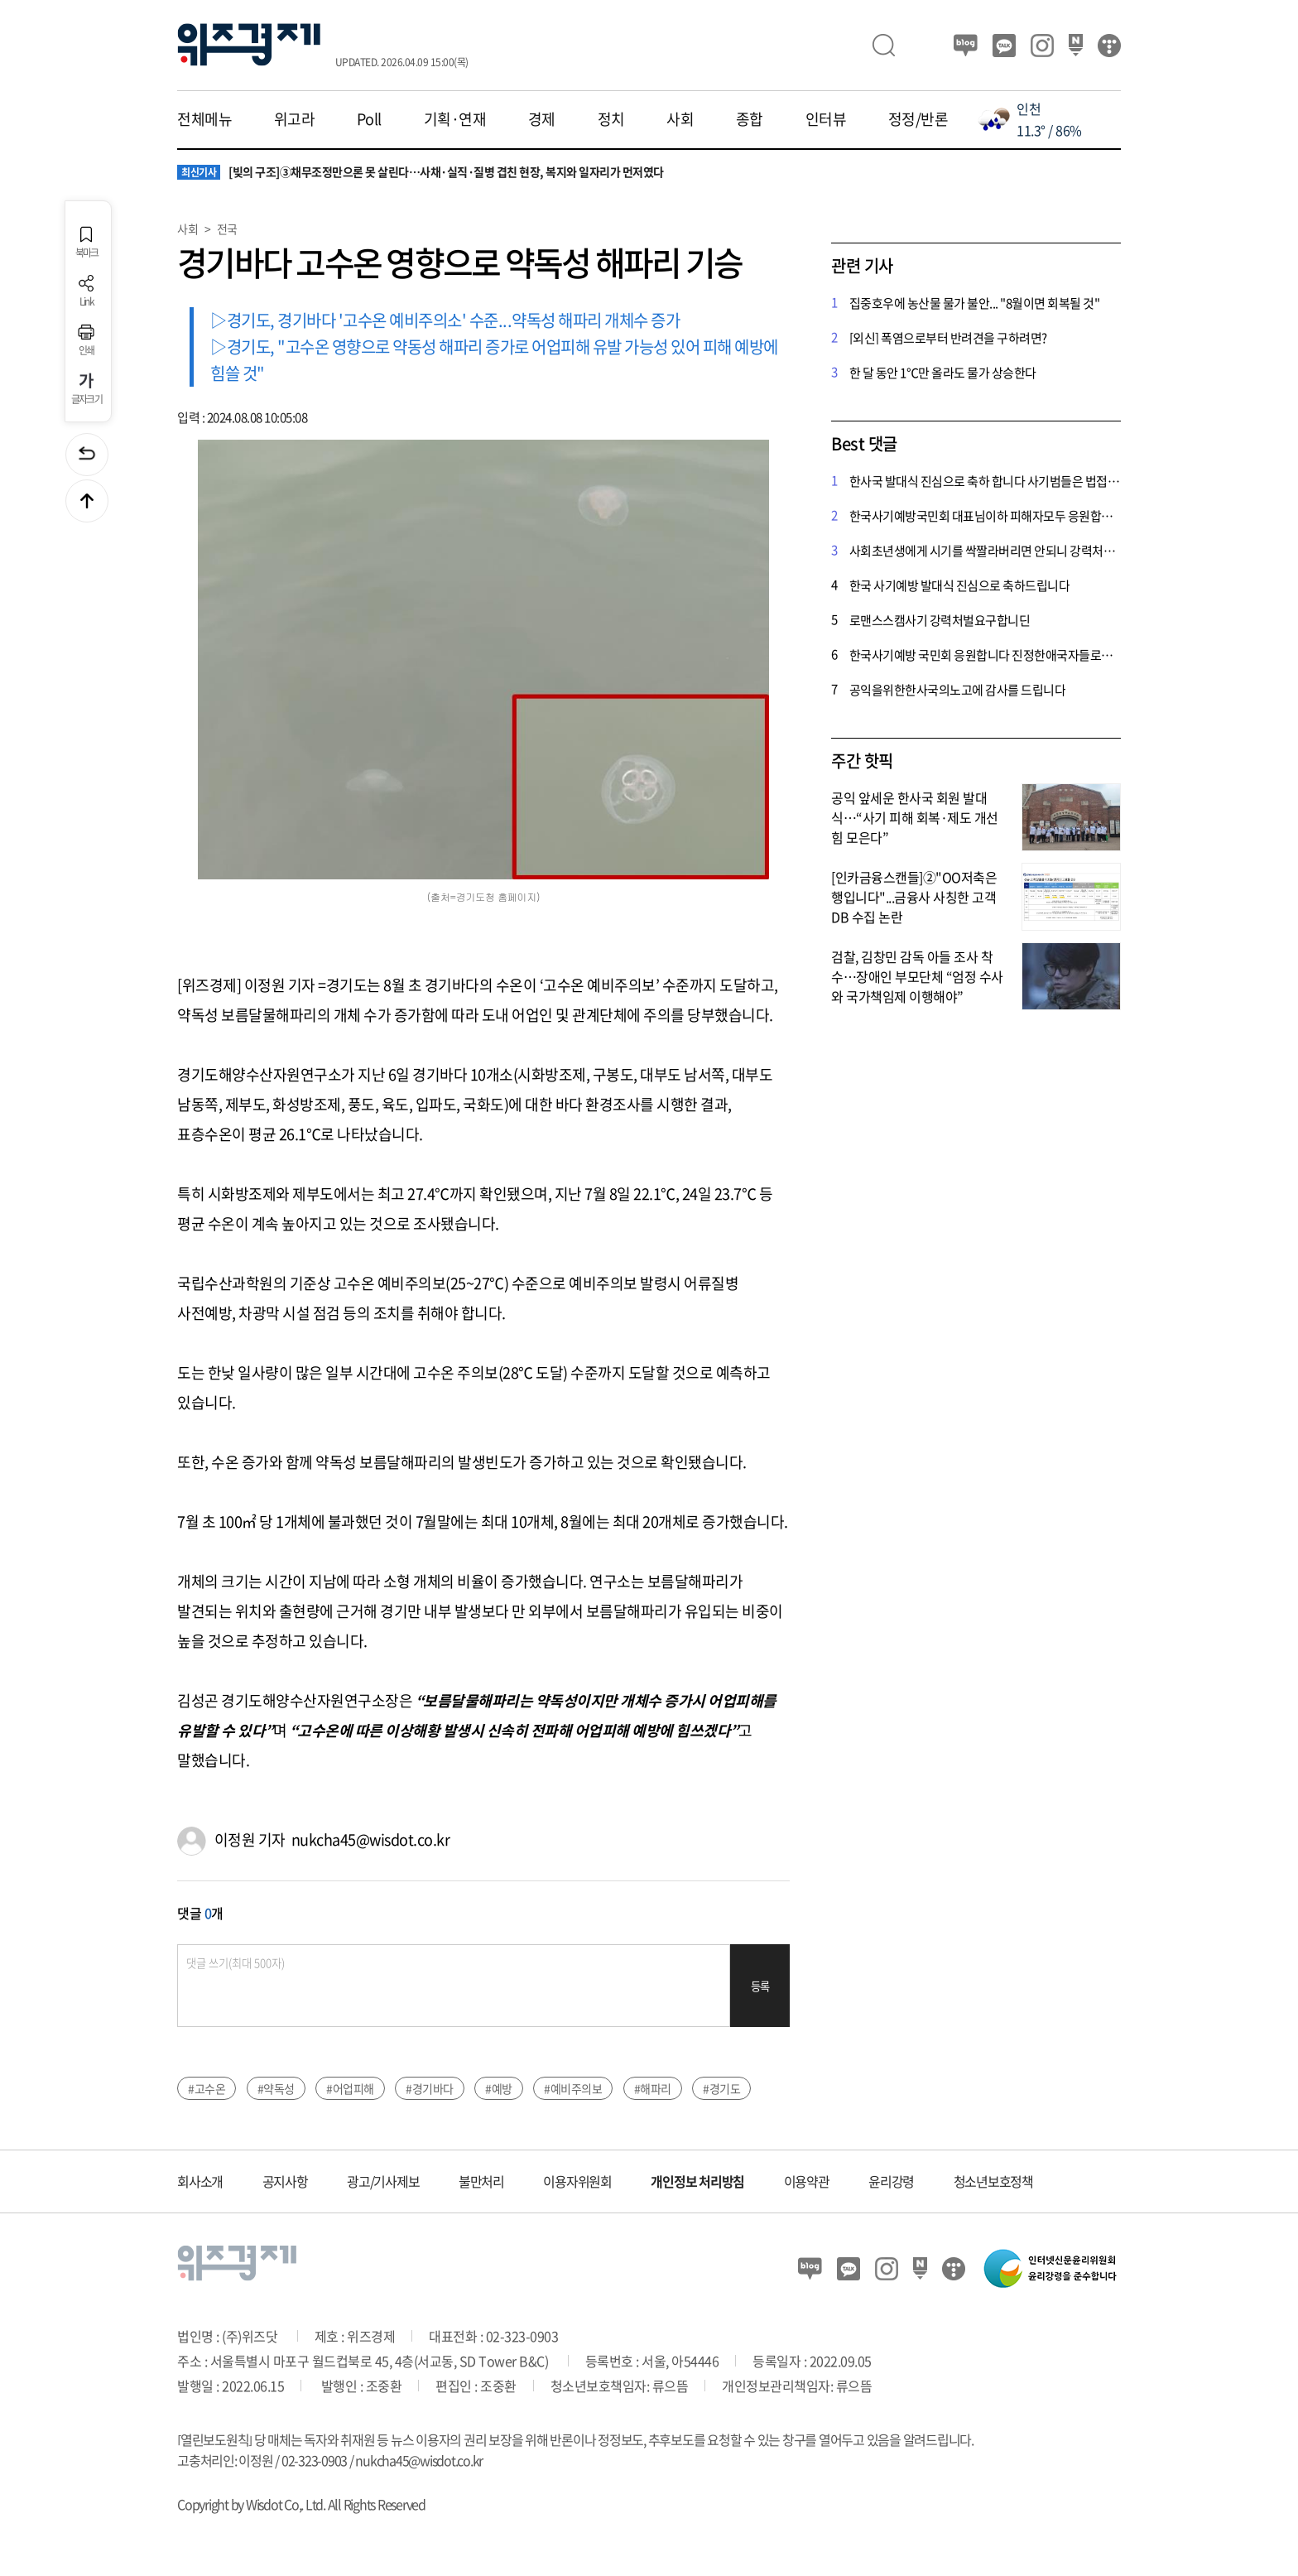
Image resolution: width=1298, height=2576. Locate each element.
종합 (749, 119)
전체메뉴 (204, 119)
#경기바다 (430, 2088)
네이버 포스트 (1076, 45)
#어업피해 (350, 2088)
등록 (760, 1986)
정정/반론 (918, 119)
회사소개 (200, 2181)
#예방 (498, 2088)
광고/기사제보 (383, 2181)
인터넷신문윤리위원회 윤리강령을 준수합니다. (1050, 2268)
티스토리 (1109, 45)
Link (86, 291)
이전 (86, 454)
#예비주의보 (573, 2088)
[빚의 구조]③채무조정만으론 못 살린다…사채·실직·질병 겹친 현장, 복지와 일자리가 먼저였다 (420, 172)
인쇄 (86, 340)
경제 (541, 119)
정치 (611, 119)
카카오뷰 (1004, 45)
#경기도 (721, 2088)
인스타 (1042, 45)
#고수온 (206, 2088)
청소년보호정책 (993, 2181)
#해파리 (652, 2088)
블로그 (966, 45)
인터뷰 (826, 119)
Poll (369, 119)
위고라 (294, 119)
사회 (680, 119)
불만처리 (481, 2181)
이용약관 (806, 2181)
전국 (227, 228)
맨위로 (86, 500)
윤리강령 (891, 2181)
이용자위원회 (577, 2181)
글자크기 (86, 389)
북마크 (87, 242)
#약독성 (276, 2088)
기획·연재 (455, 119)
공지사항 (285, 2181)
